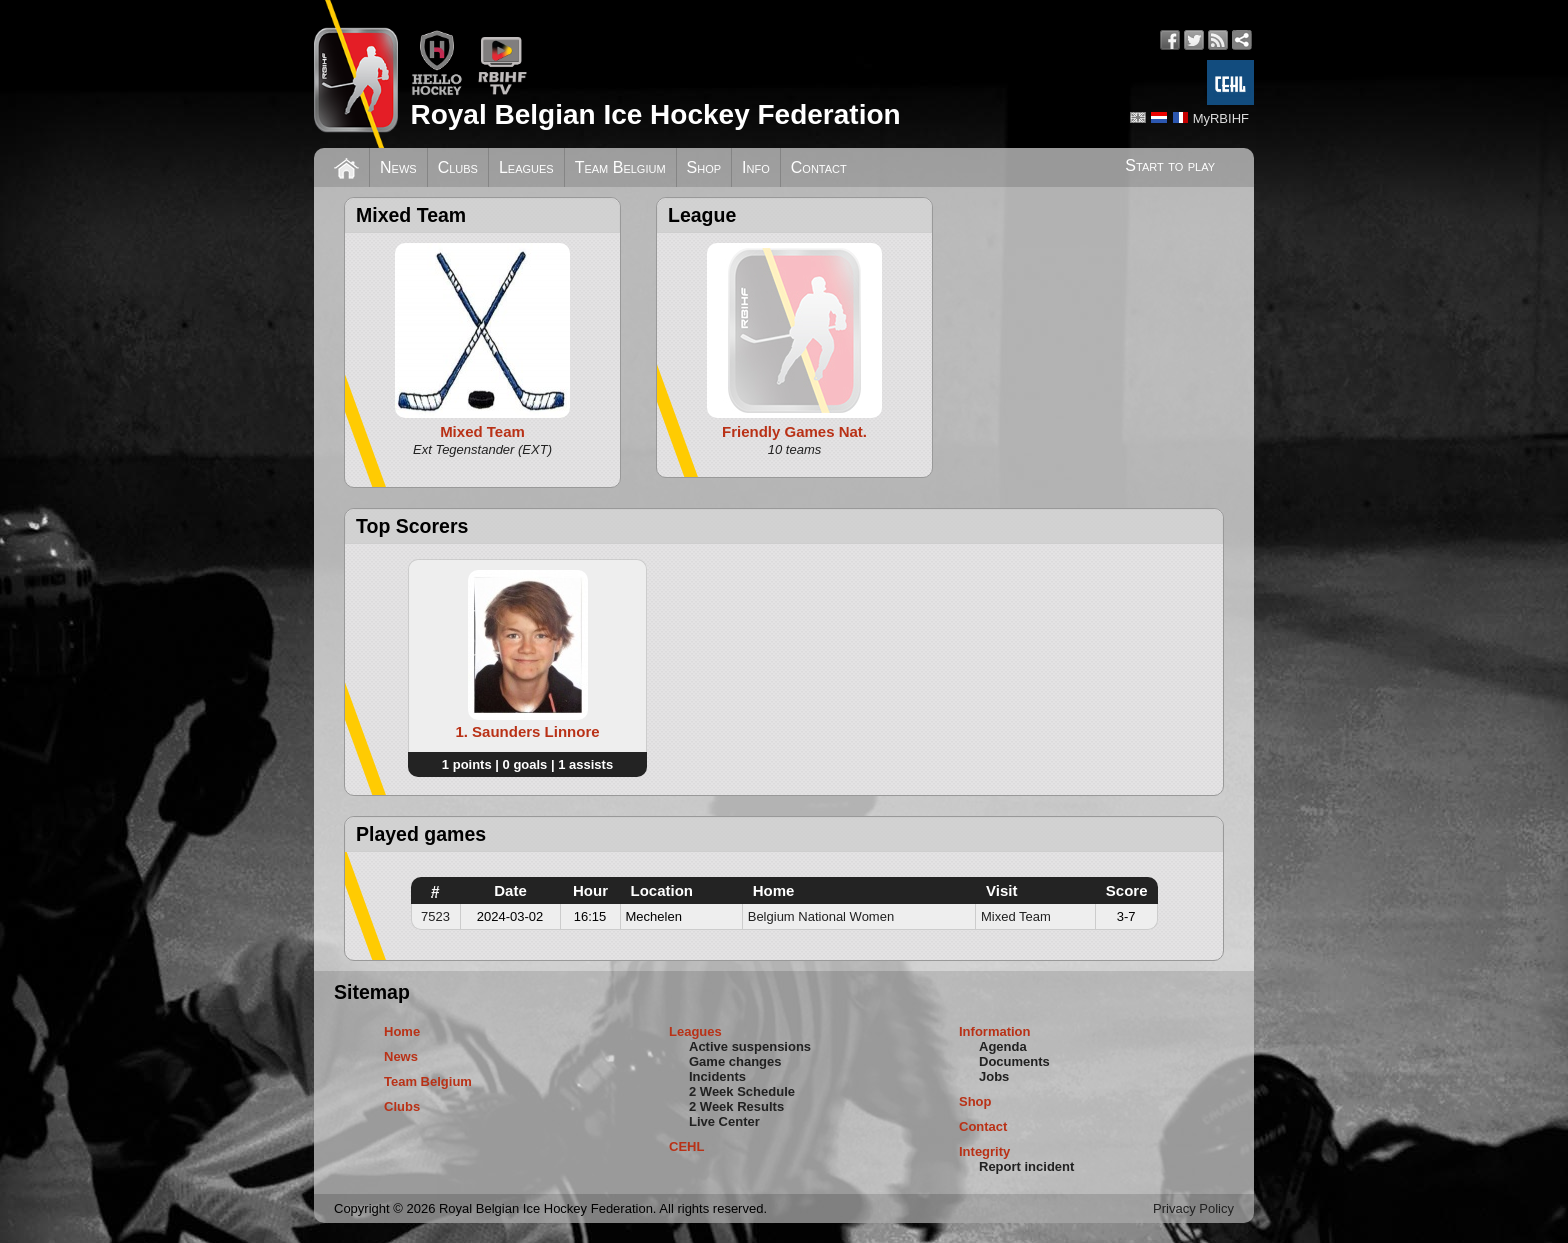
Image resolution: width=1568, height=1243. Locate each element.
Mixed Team (1016, 916)
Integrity (984, 1151)
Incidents (717, 1076)
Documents (1014, 1061)
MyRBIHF (1221, 118)
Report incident (1026, 1166)
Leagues (526, 167)
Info (756, 167)
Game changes (735, 1061)
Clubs (458, 167)
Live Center (724, 1121)
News (398, 167)
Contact (819, 167)
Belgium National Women (821, 916)
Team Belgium (620, 167)
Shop (704, 167)
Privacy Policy (1193, 1208)
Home (402, 1031)
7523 (435, 916)
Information (995, 1031)
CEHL (686, 1146)
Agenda (1003, 1046)
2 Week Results (736, 1106)
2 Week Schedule (742, 1091)
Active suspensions (750, 1046)
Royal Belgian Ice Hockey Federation (655, 114)
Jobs (994, 1076)
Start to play (1170, 165)
